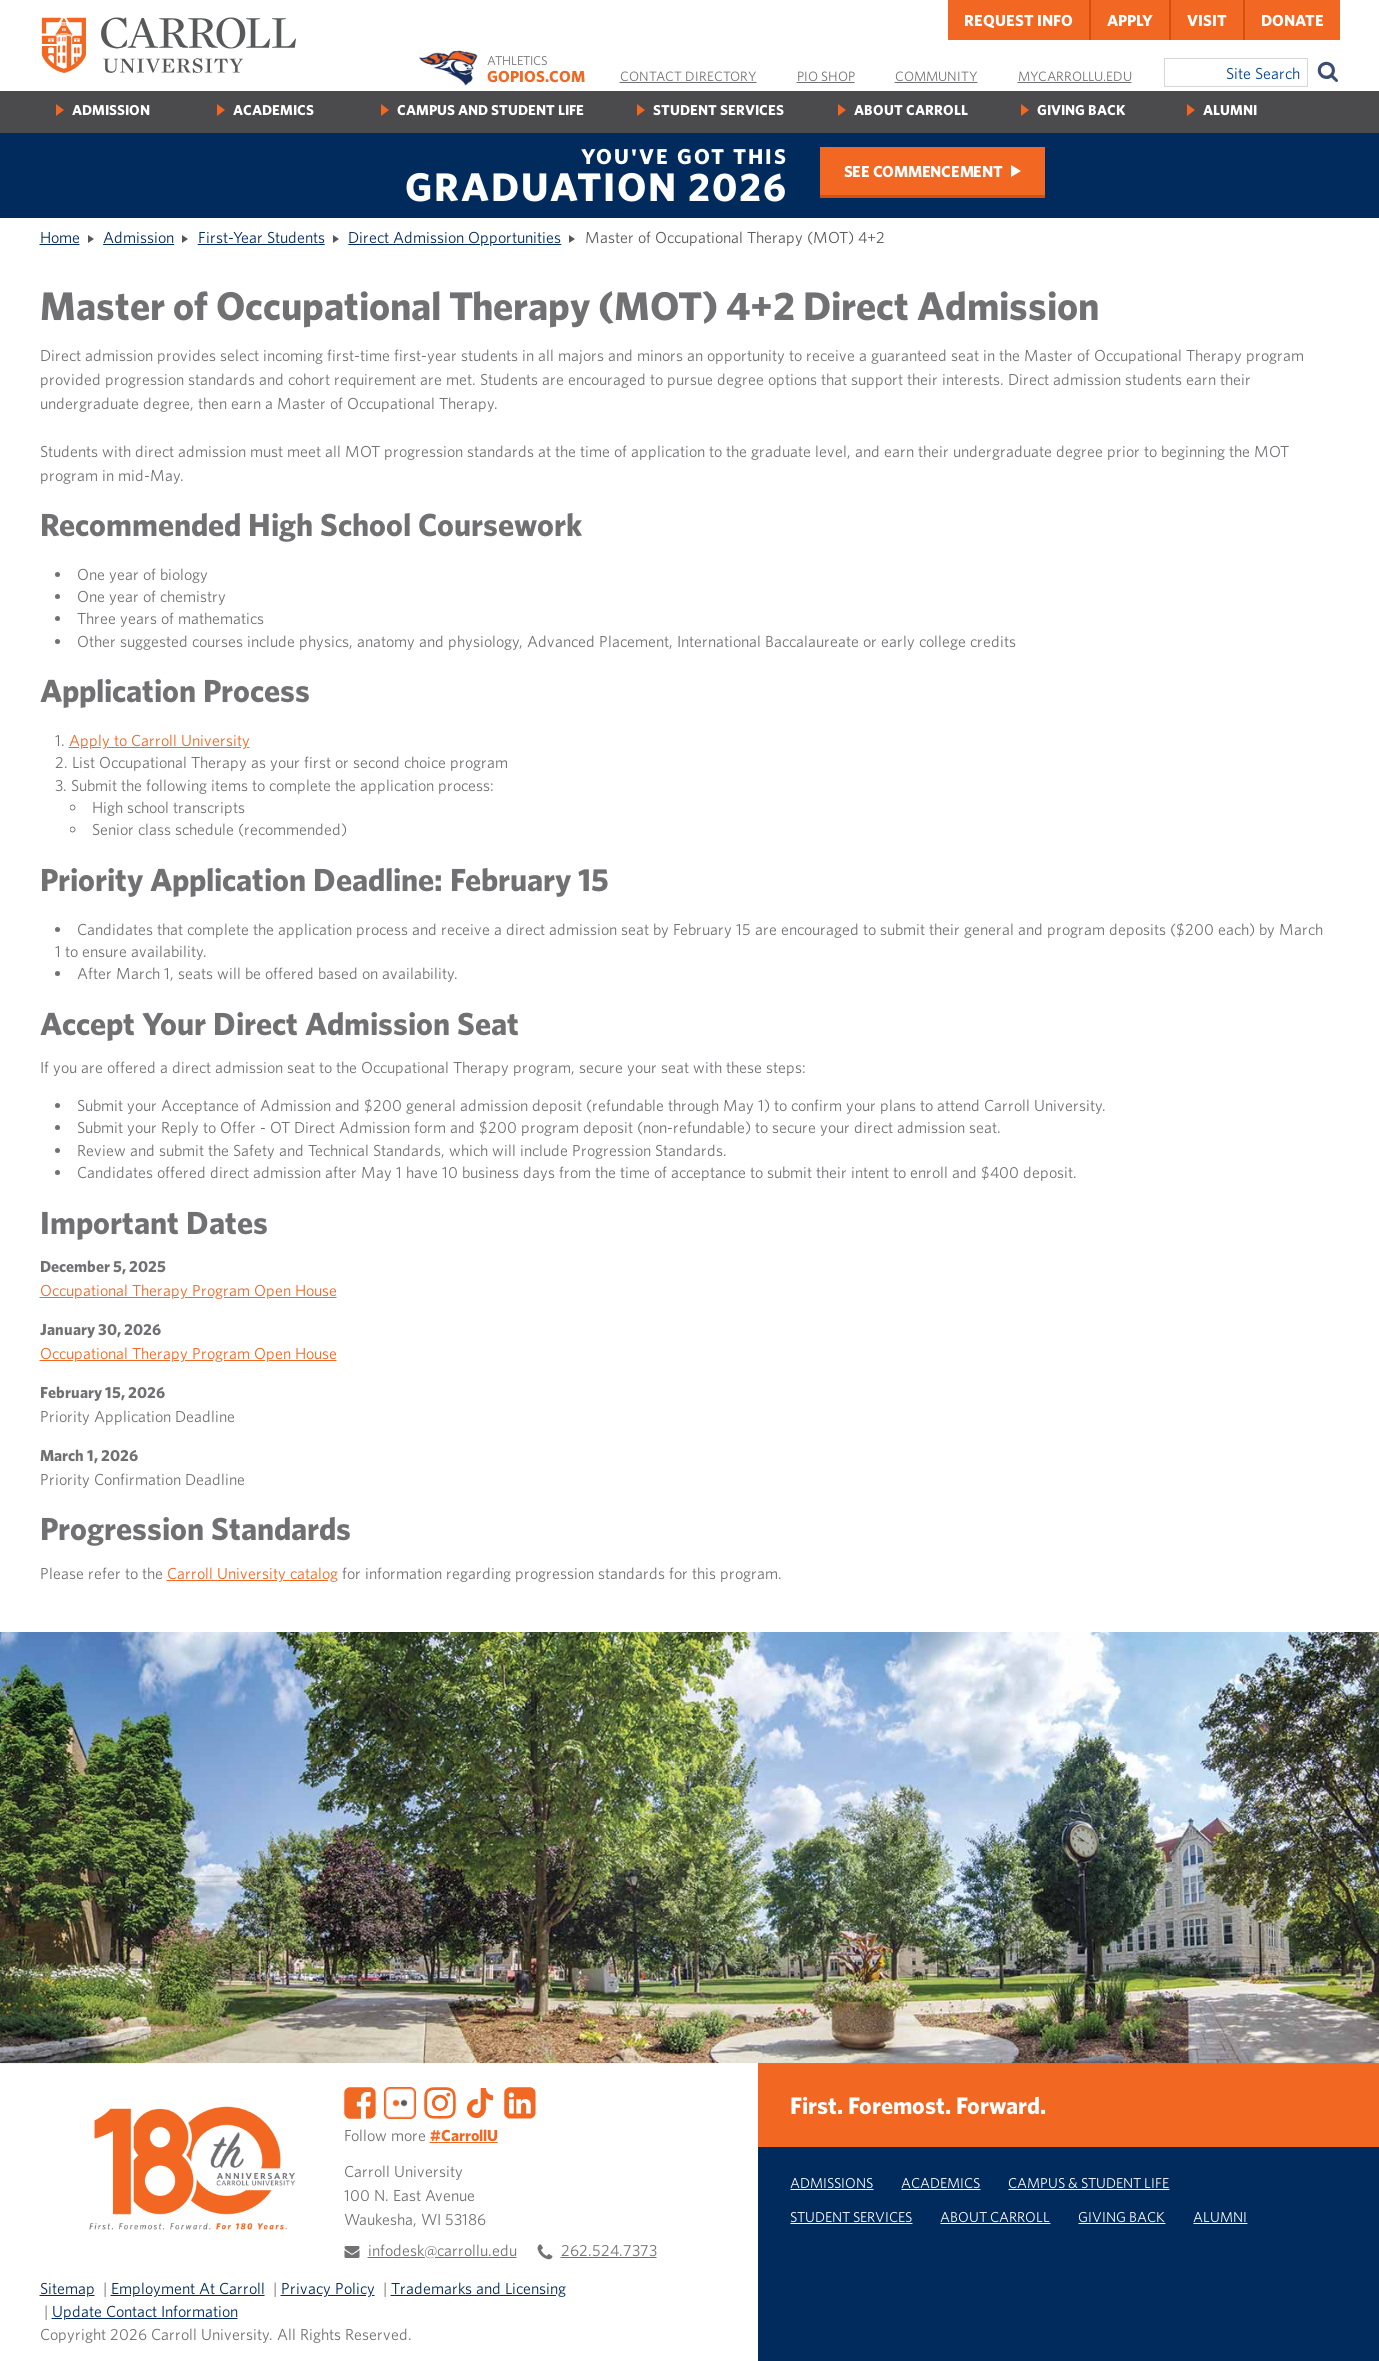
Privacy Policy (328, 2288)
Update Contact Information (145, 2311)
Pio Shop (826, 76)
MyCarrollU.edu (1075, 76)
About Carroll (911, 109)
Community (936, 76)
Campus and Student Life (490, 109)
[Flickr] (400, 2101)
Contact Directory (688, 76)
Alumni (1230, 109)
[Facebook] (360, 2101)
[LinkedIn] (520, 2101)
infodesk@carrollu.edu (442, 2250)
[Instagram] (440, 2101)
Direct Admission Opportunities (454, 237)
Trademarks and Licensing (478, 2288)
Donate (1292, 20)
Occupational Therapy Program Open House (188, 1290)
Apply (1130, 20)
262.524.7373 (609, 2250)
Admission (111, 109)
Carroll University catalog (252, 1573)
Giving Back (1081, 109)
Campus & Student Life (1088, 2182)
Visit (1207, 20)
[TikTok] (480, 2101)
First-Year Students (261, 237)
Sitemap (67, 2288)
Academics (273, 109)
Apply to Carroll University (159, 740)
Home (60, 237)
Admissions (831, 2182)
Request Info (1018, 20)
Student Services (718, 109)
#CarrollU (464, 2135)
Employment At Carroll (188, 2288)
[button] (1342, 2324)
